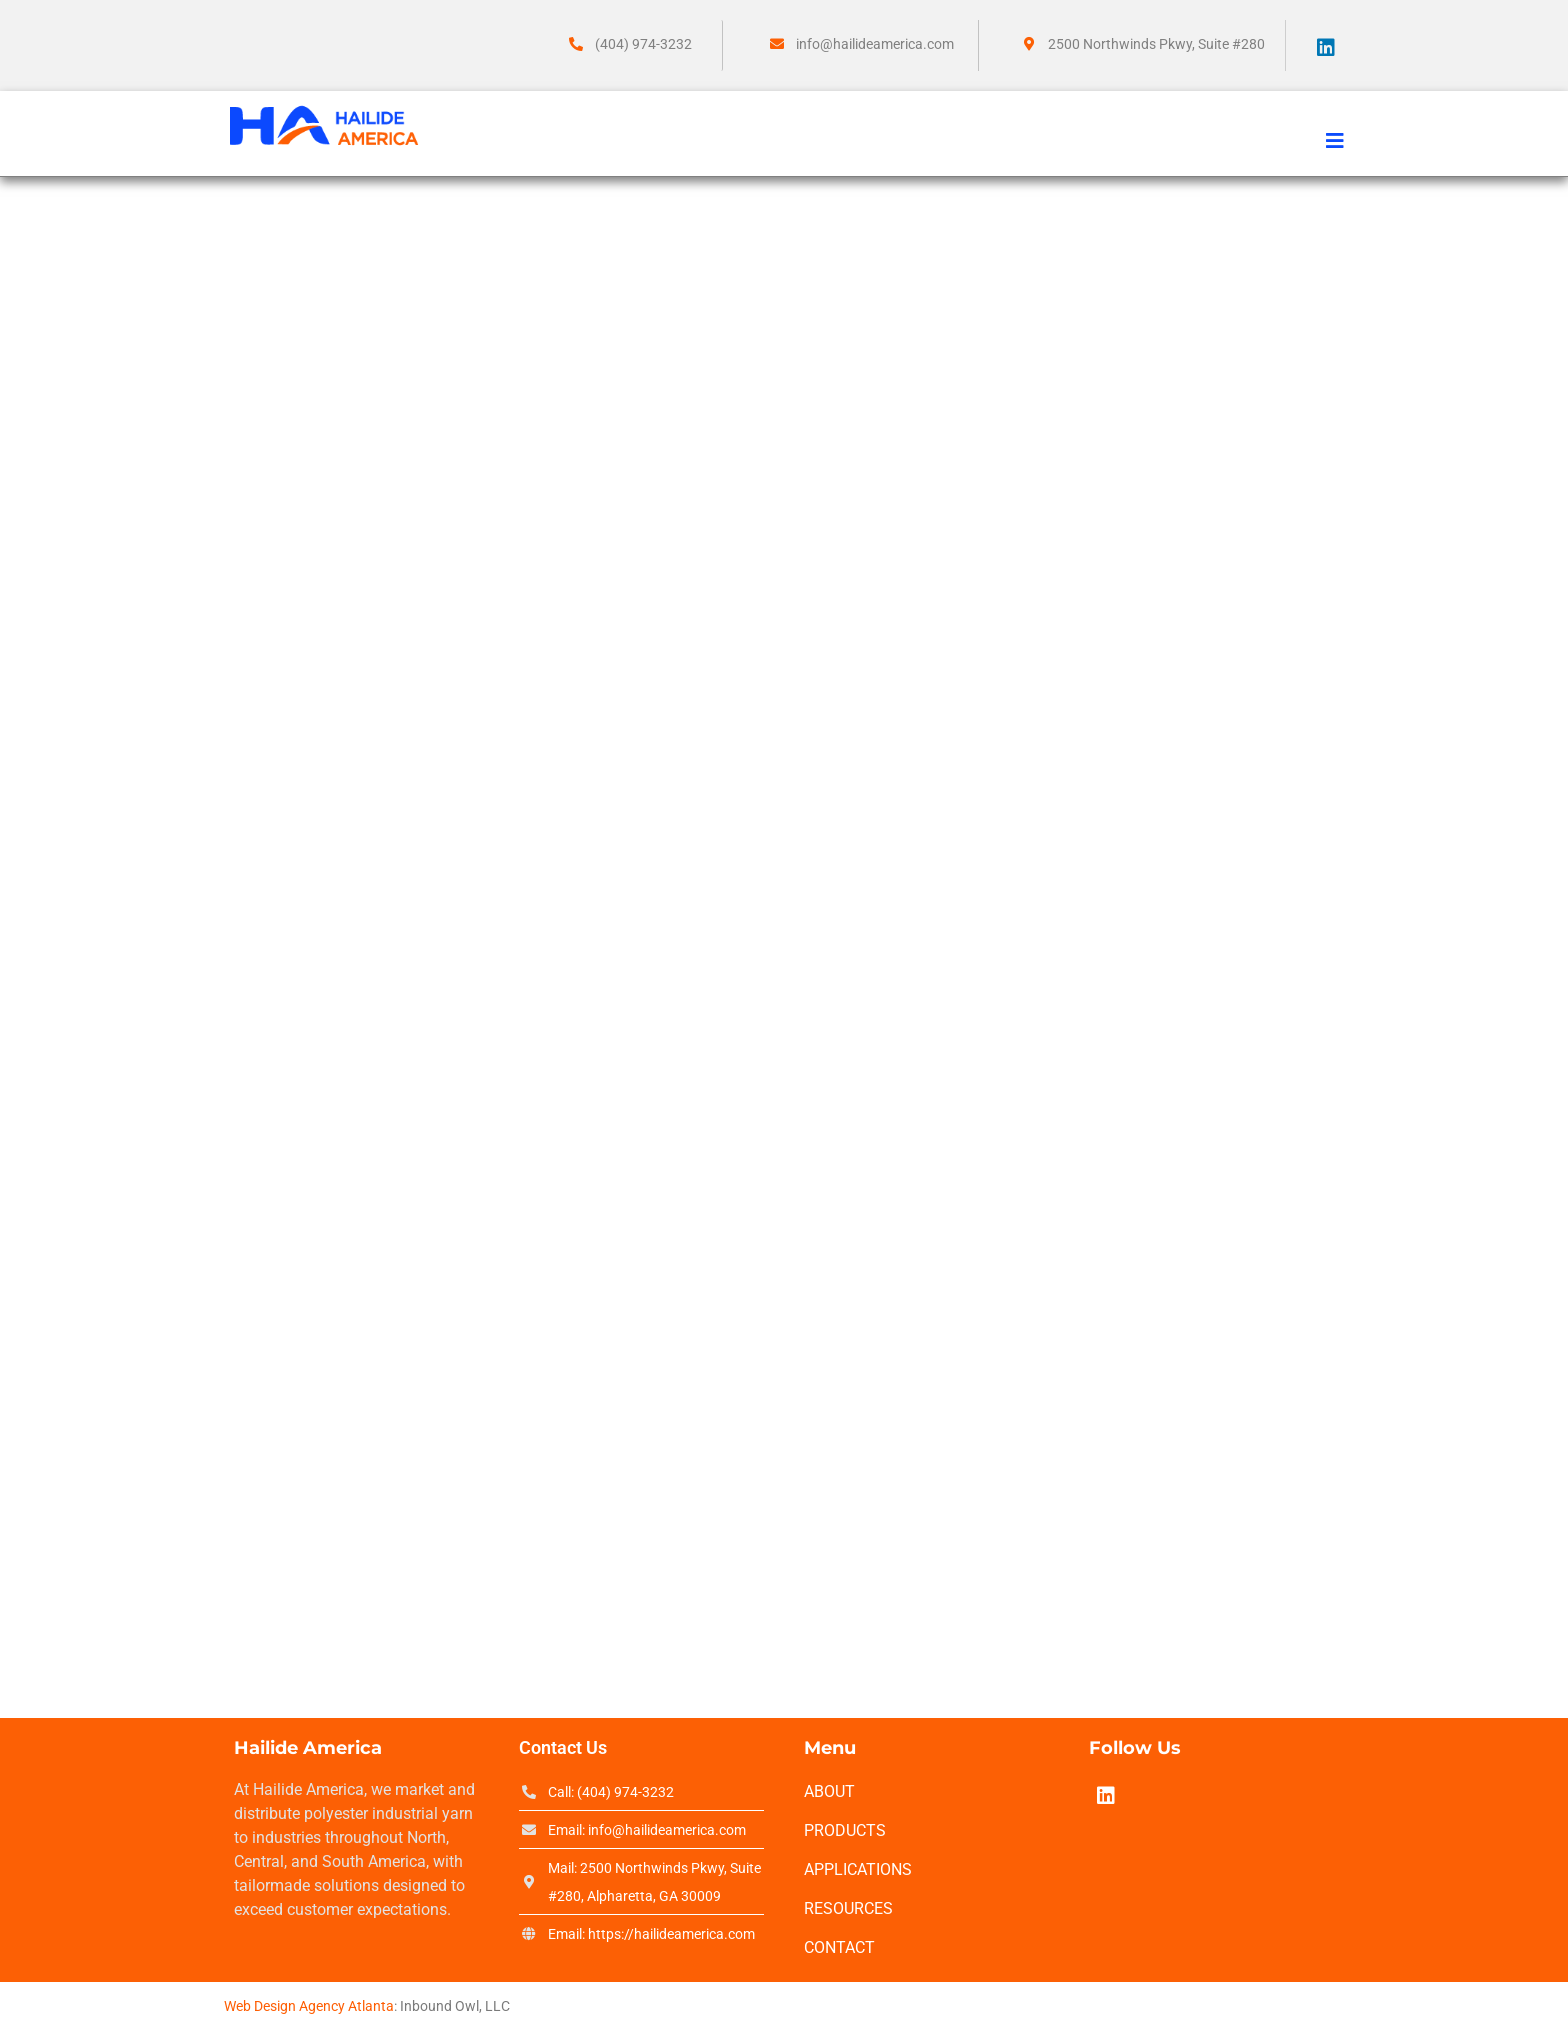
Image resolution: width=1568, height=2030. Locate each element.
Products (845, 1830)
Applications (858, 1869)
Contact (839, 1947)
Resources (848, 1908)
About (829, 1791)
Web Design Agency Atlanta (309, 2006)
